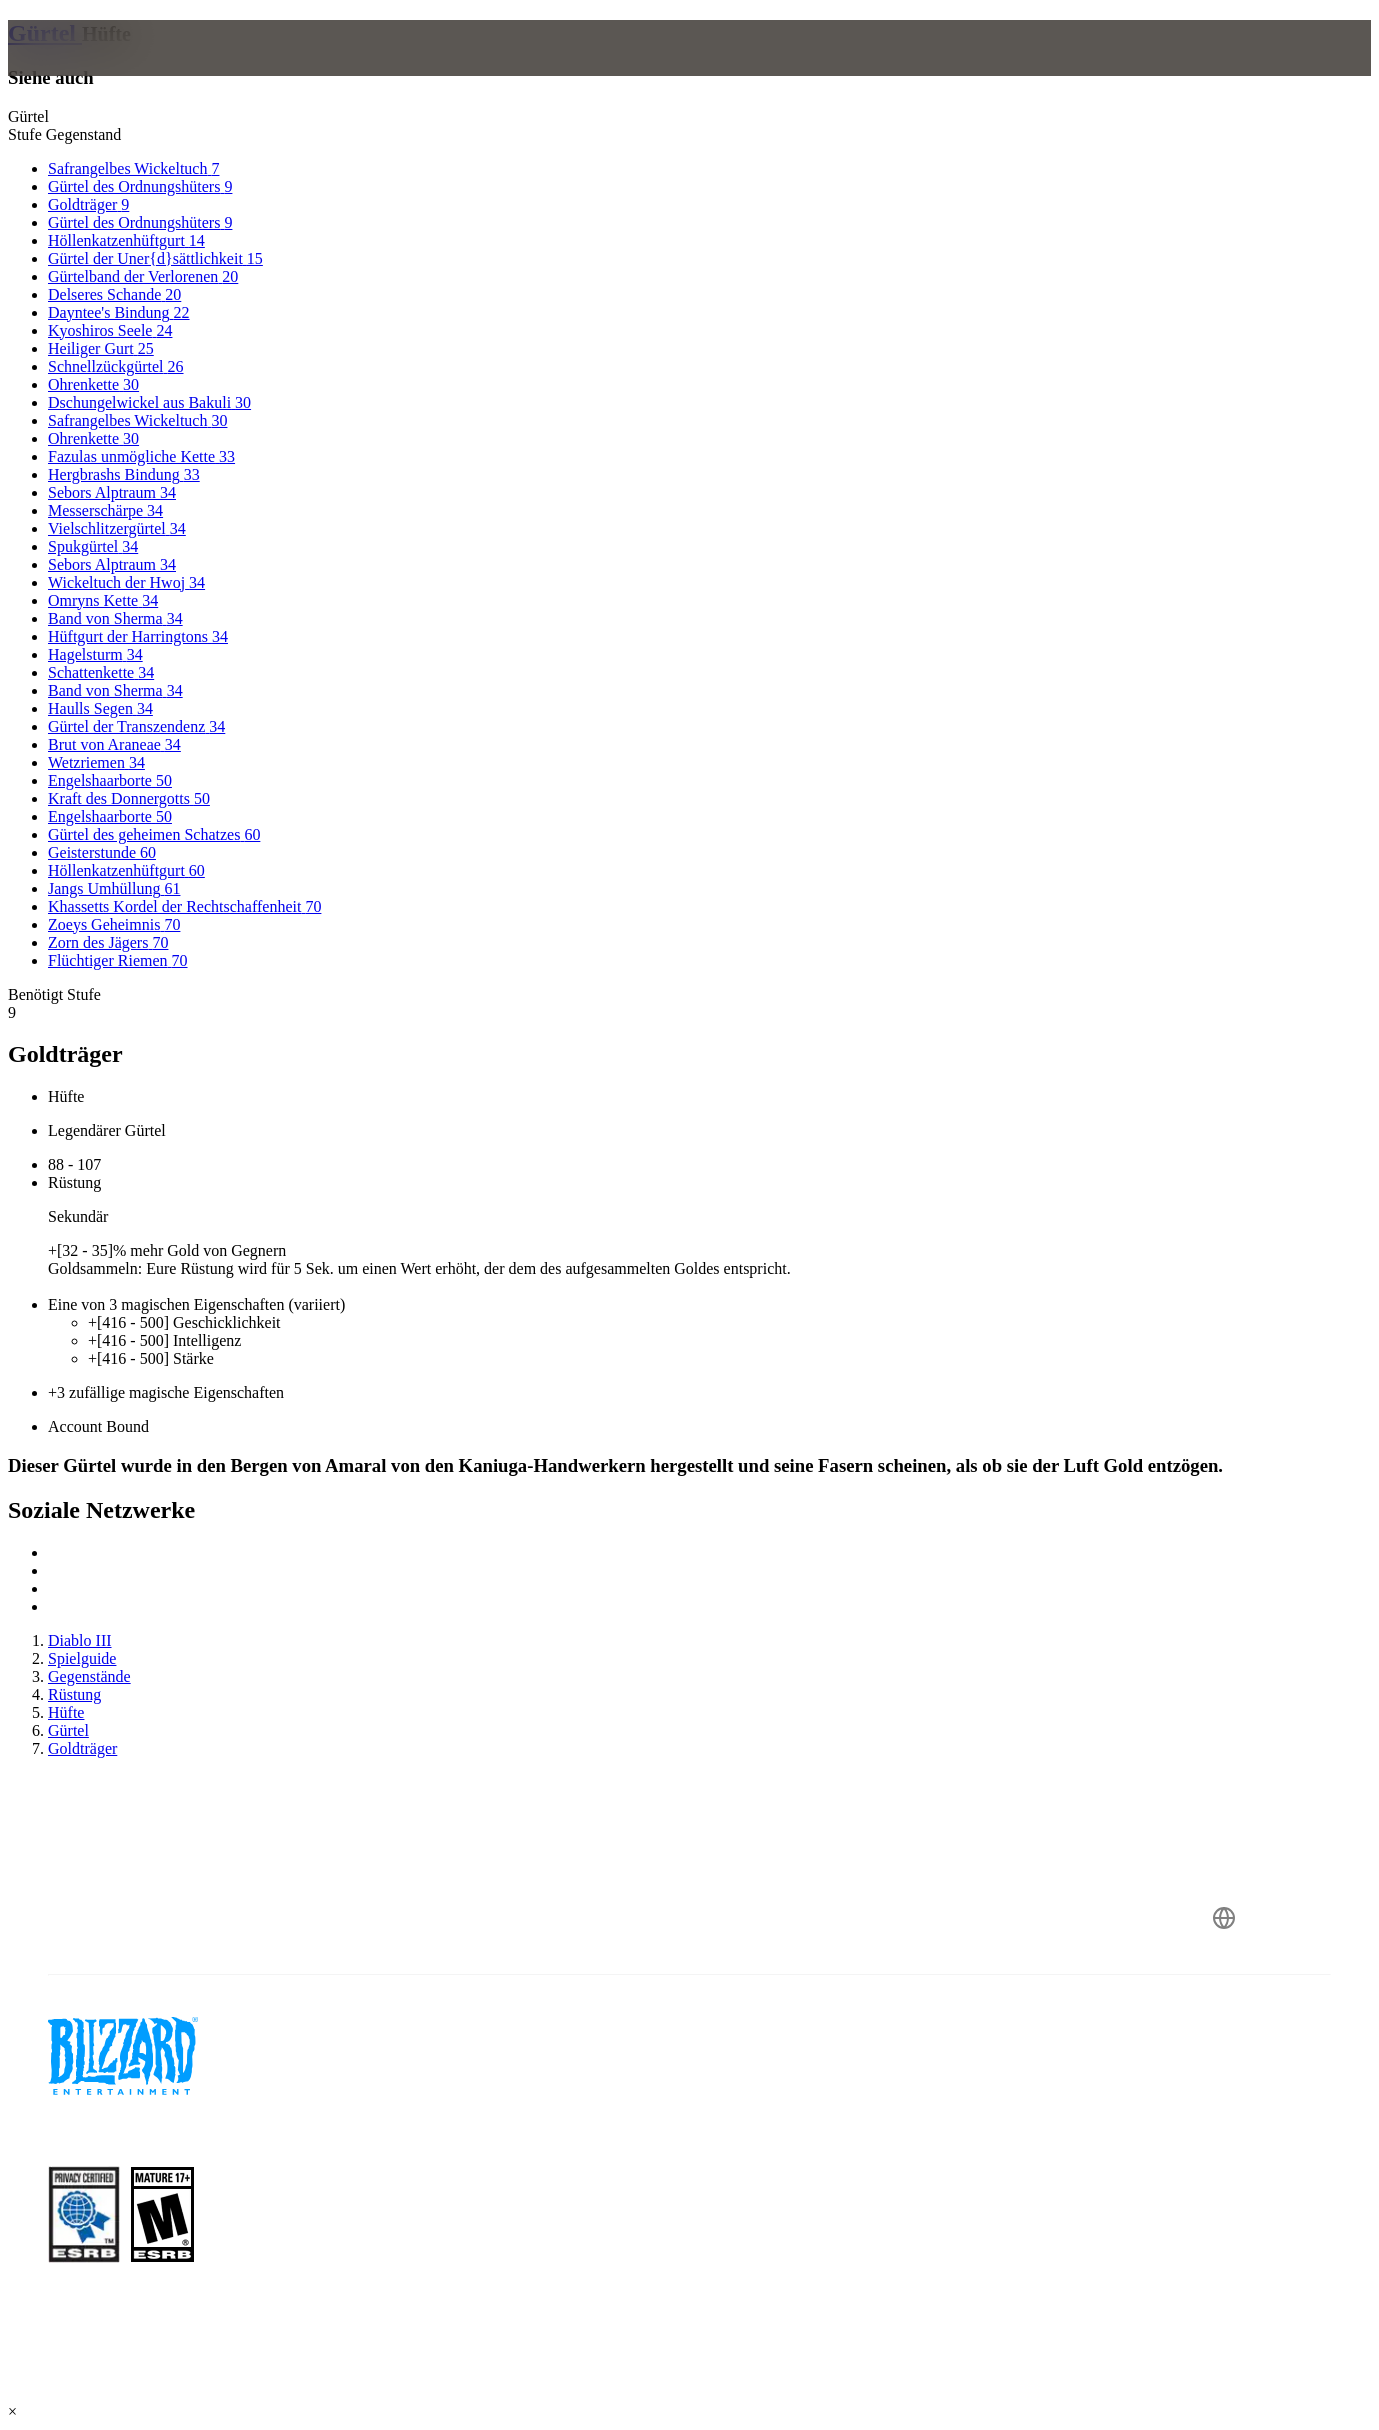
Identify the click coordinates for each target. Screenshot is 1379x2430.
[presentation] (86, 72)
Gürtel (45, 33)
